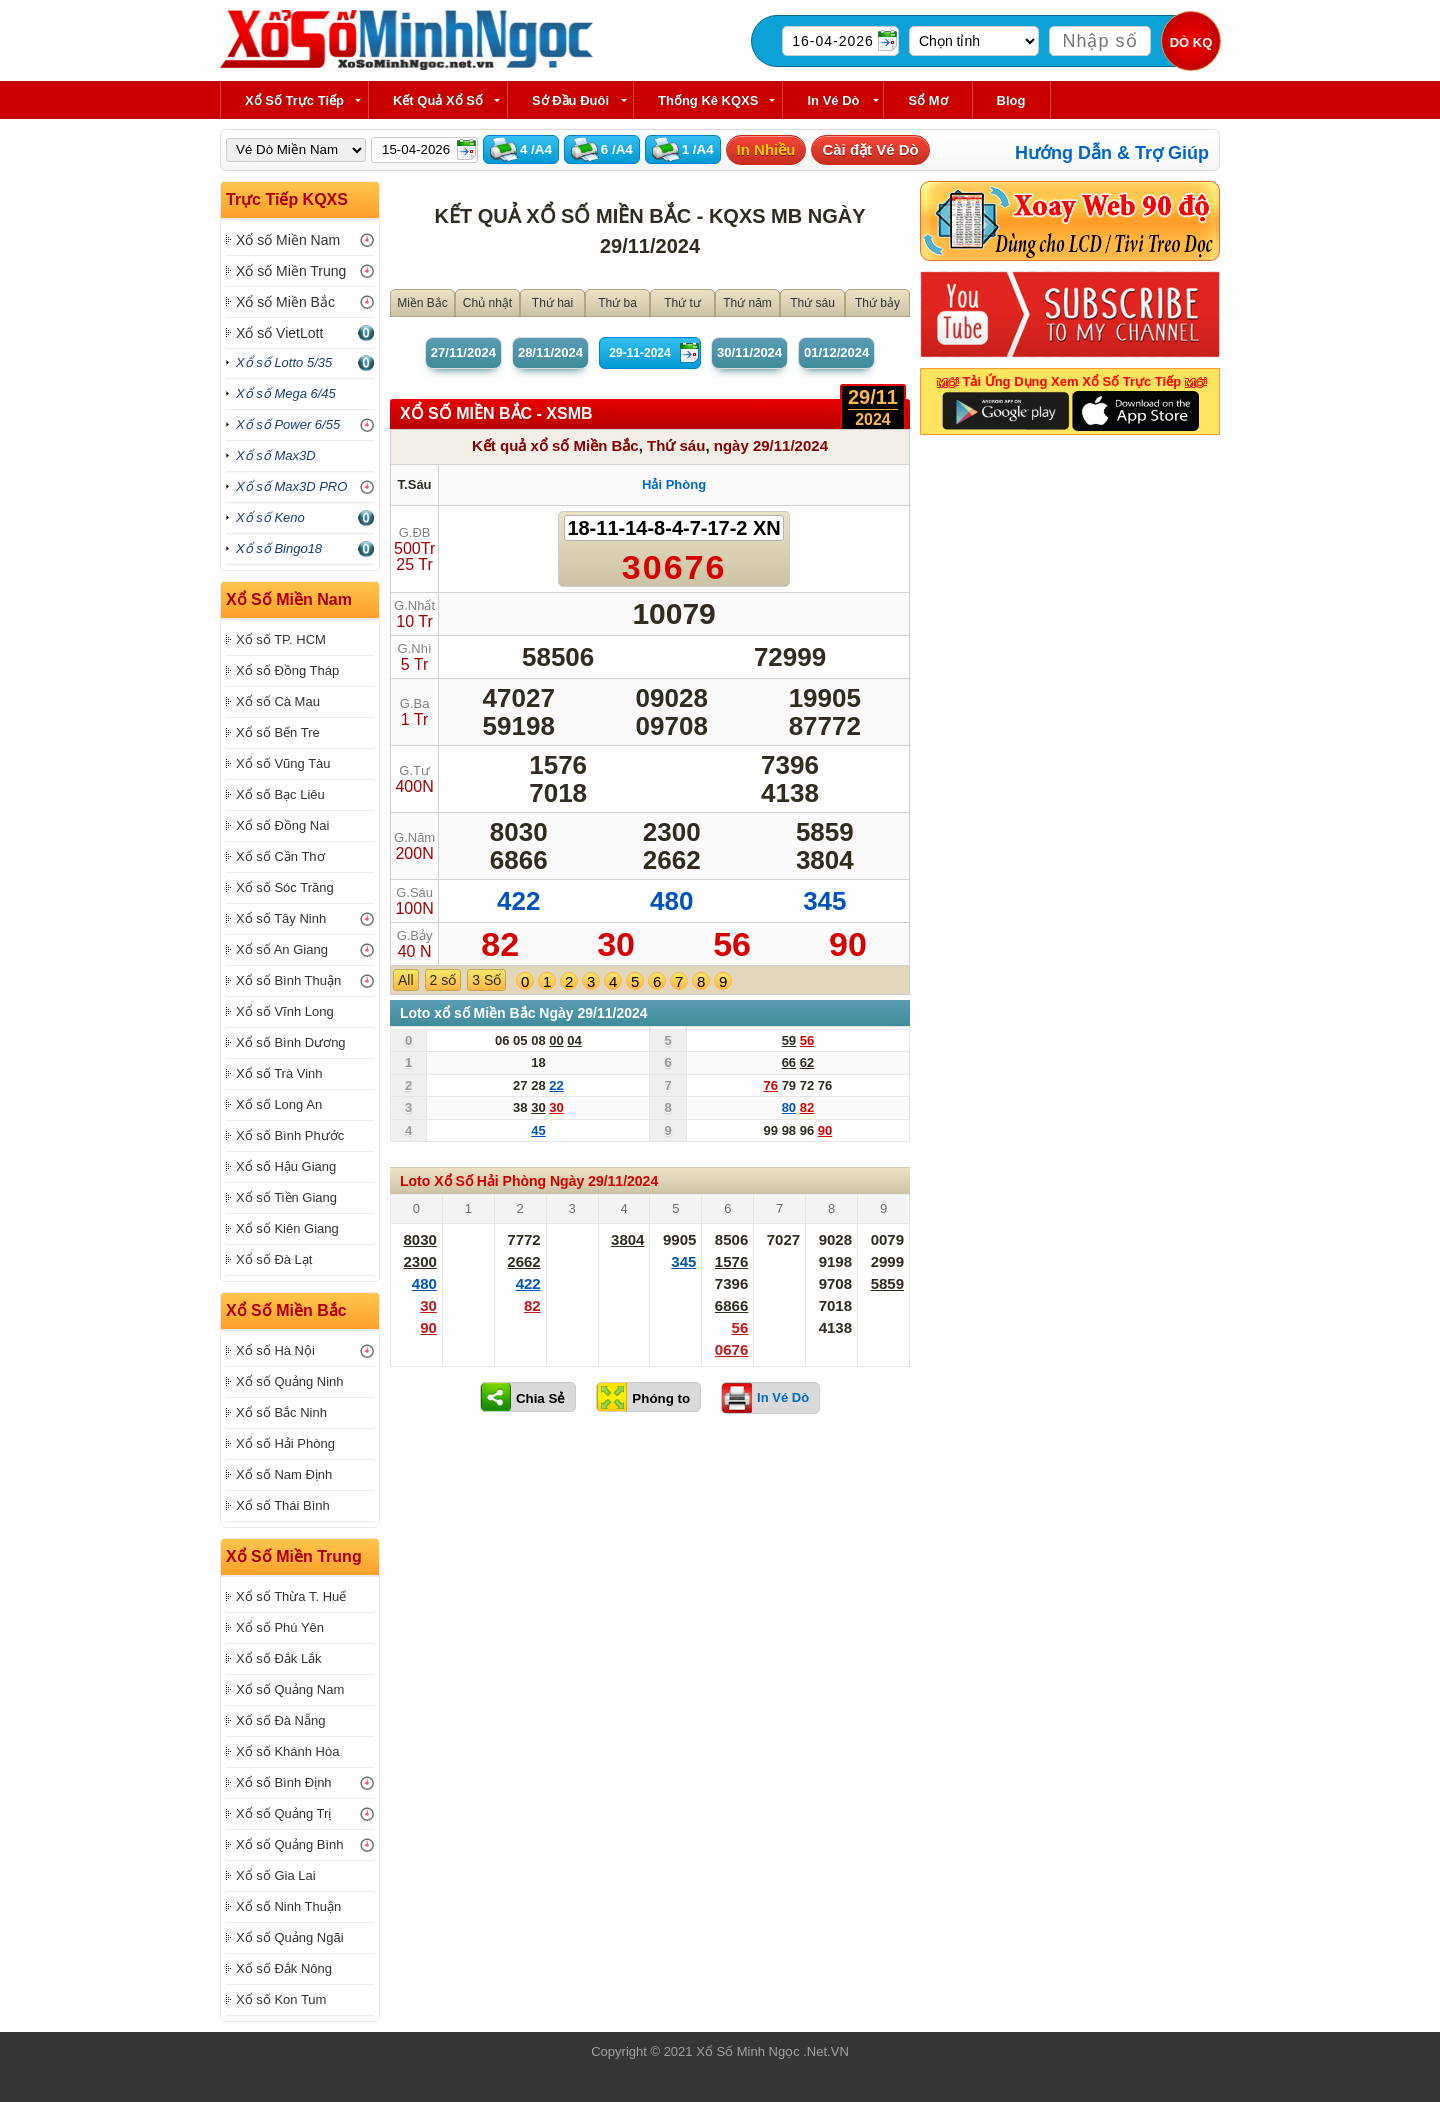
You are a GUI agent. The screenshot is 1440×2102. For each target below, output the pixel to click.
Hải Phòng (674, 484)
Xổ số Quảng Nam (290, 1689)
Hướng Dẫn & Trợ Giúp (1112, 153)
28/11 (550, 352)
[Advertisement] (650, 1584)
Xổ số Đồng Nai (282, 825)
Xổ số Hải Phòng (285, 1443)
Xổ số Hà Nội (275, 1350)
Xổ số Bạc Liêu (280, 794)
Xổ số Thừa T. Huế (291, 1596)
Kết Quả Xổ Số (438, 100)
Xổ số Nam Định (284, 1474)
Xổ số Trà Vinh (279, 1073)
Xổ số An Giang (282, 949)
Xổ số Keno (270, 517)
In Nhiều (766, 149)
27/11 (463, 352)
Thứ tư (682, 303)
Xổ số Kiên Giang (287, 1228)
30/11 (749, 352)
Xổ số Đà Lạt (274, 1259)
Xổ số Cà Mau (278, 701)
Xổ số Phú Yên (280, 1627)
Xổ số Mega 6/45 (286, 393)
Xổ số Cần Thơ (280, 856)
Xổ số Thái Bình (283, 1505)
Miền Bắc (422, 303)
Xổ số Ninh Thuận (288, 1906)
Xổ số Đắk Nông (284, 1968)
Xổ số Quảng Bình (290, 1844)
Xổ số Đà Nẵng (280, 1720)
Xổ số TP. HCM (281, 639)
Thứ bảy (877, 303)
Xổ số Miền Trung (291, 271)
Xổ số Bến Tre (278, 732)
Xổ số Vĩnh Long (285, 1011)
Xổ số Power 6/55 (288, 424)
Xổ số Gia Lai (276, 1875)
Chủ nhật (487, 303)
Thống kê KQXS (708, 100)
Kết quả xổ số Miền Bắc (555, 445)
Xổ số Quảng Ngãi (290, 1937)
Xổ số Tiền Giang (286, 1197)
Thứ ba (617, 303)
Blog (1011, 100)
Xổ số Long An (279, 1104)
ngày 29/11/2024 (771, 445)
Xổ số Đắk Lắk (279, 1658)
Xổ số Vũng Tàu (283, 763)
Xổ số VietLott (279, 333)
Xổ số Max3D (276, 455)
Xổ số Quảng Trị (283, 1813)
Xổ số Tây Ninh (281, 918)
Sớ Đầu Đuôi (570, 100)
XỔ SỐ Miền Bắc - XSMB (496, 413)
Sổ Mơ (927, 100)
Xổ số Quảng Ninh (290, 1381)
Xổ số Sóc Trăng (285, 887)
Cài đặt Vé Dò (870, 149)
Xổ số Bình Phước (290, 1135)
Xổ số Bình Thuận (288, 980)
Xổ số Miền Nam (288, 240)
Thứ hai (552, 303)
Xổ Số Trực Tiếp (294, 100)
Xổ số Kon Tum (281, 1999)
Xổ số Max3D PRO (291, 486)
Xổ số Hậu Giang (286, 1166)
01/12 (836, 352)
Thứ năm (747, 303)
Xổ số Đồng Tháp (287, 670)
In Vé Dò (833, 100)
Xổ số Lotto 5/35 (284, 362)
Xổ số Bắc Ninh (281, 1412)
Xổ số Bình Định (284, 1782)
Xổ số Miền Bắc (285, 302)
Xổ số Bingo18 (279, 548)
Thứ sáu (812, 303)
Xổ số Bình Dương (291, 1042)
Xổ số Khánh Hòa (287, 1751)
